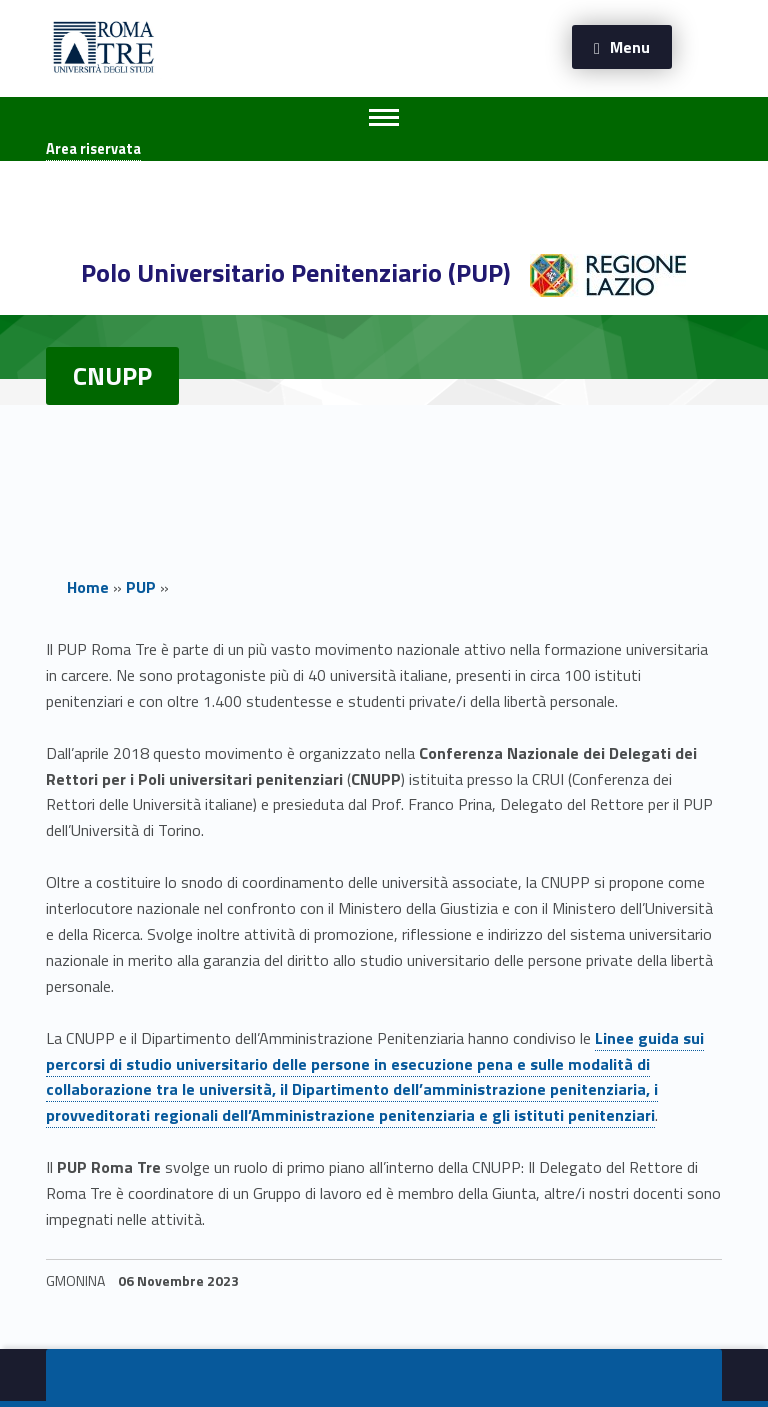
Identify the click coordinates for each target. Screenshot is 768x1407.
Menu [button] (630, 47)
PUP (141, 587)
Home (88, 587)
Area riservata (93, 149)
